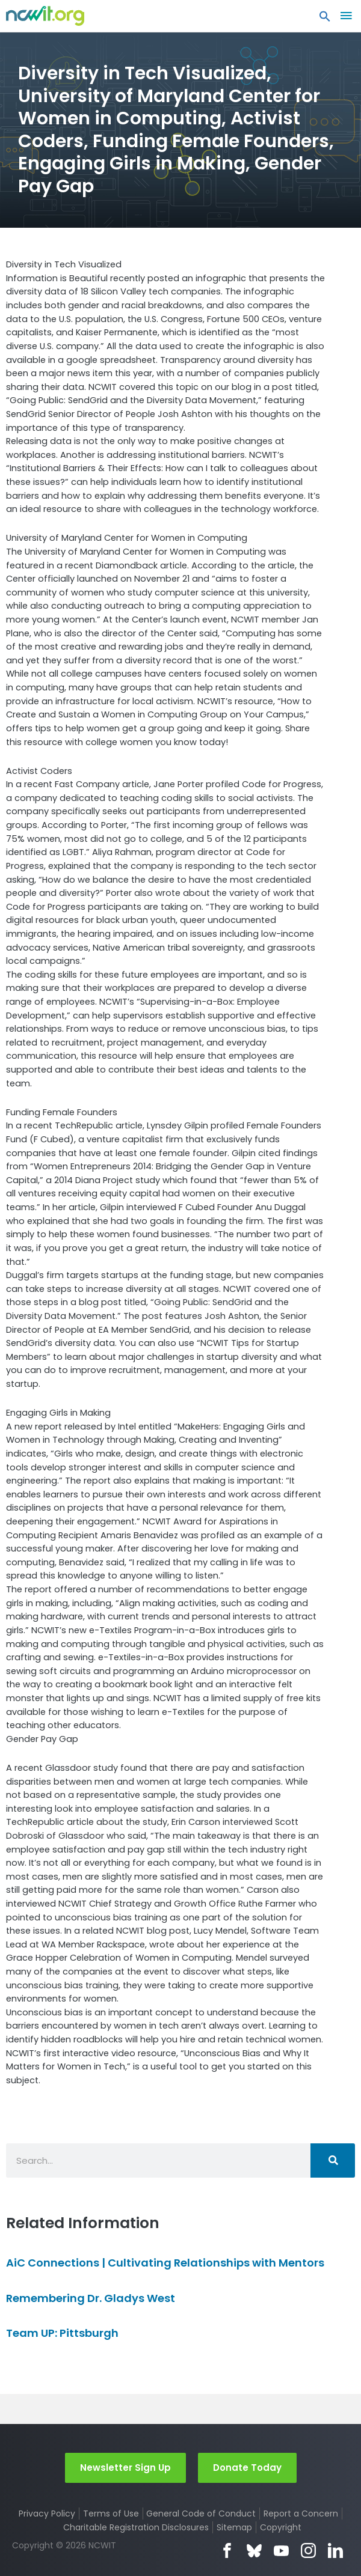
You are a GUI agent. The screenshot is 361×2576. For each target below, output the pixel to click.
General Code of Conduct (201, 2513)
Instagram (308, 2550)
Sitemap (234, 2527)
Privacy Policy (47, 2513)
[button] (325, 19)
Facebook (227, 2550)
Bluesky (254, 2550)
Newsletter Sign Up (125, 2467)
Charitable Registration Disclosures (136, 2527)
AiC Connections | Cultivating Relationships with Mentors (165, 2262)
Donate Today (247, 2467)
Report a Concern (301, 2513)
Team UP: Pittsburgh (62, 2332)
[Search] (332, 2160)
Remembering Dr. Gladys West (90, 2298)
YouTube (281, 2550)
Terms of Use (111, 2513)
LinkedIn (335, 2550)
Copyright (280, 2527)
